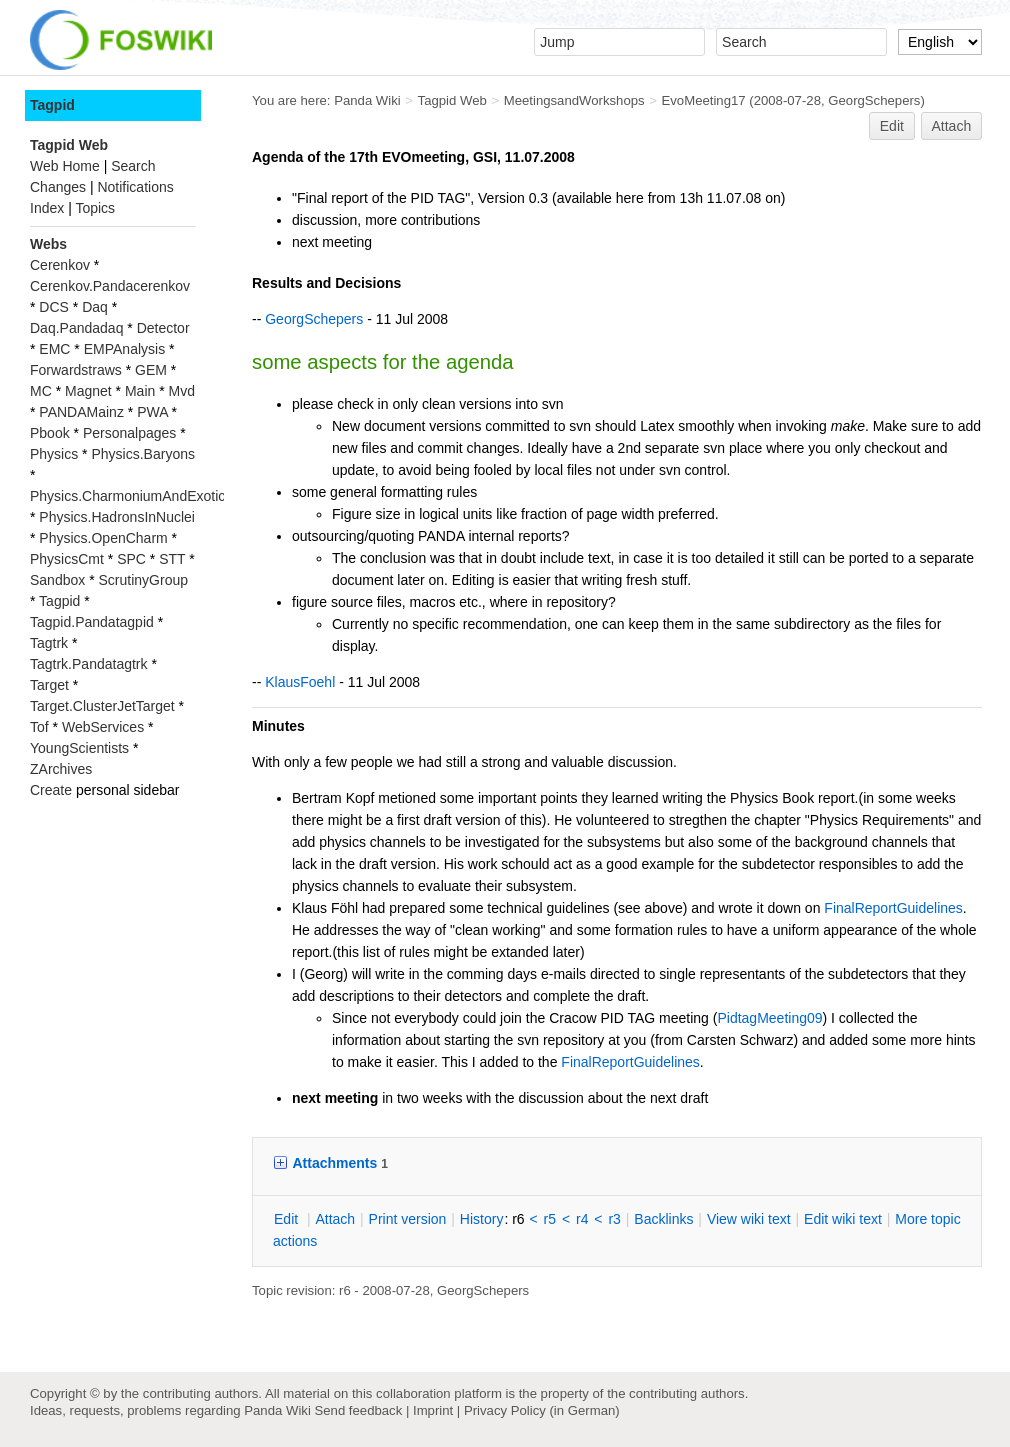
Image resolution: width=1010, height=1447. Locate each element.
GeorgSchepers (874, 100)
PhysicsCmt (67, 559)
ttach (335, 1219)
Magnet (88, 391)
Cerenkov (60, 265)
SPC (131, 559)
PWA (152, 412)
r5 (550, 1219)
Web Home (65, 166)
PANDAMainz (81, 412)
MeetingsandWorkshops (574, 100)
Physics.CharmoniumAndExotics (131, 496)
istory (482, 1219)
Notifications (135, 187)
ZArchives (61, 769)
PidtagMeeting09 (769, 1018)
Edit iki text (843, 1219)
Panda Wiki (367, 100)
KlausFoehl (300, 682)
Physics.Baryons (142, 454)
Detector (163, 328)
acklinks (663, 1219)
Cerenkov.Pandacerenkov (110, 286)
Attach (952, 126)
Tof (39, 727)
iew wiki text (749, 1219)
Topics (95, 208)
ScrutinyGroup (143, 580)
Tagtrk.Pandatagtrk (89, 664)
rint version (408, 1219)
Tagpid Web (452, 100)
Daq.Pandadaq (76, 328)
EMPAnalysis (124, 349)
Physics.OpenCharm (103, 538)
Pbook (50, 433)
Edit (892, 126)
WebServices (103, 727)
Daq (95, 307)
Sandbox (57, 580)
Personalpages (129, 433)
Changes (58, 187)
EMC (54, 349)
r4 (582, 1219)
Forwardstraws (76, 370)
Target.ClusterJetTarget (102, 706)
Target (49, 685)
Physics (54, 454)
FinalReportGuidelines (893, 908)
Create (51, 790)
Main (140, 391)
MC (41, 391)
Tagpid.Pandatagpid (92, 622)
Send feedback (358, 1410)
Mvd (182, 391)
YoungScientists (79, 748)
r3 (614, 1219)
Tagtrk (49, 643)
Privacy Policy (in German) (542, 1410)
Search (133, 166)
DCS (54, 307)
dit (288, 1219)
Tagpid (52, 105)
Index (47, 208)
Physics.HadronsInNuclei (117, 517)
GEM (151, 370)
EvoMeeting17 (704, 100)
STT (172, 559)
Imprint (433, 1410)
